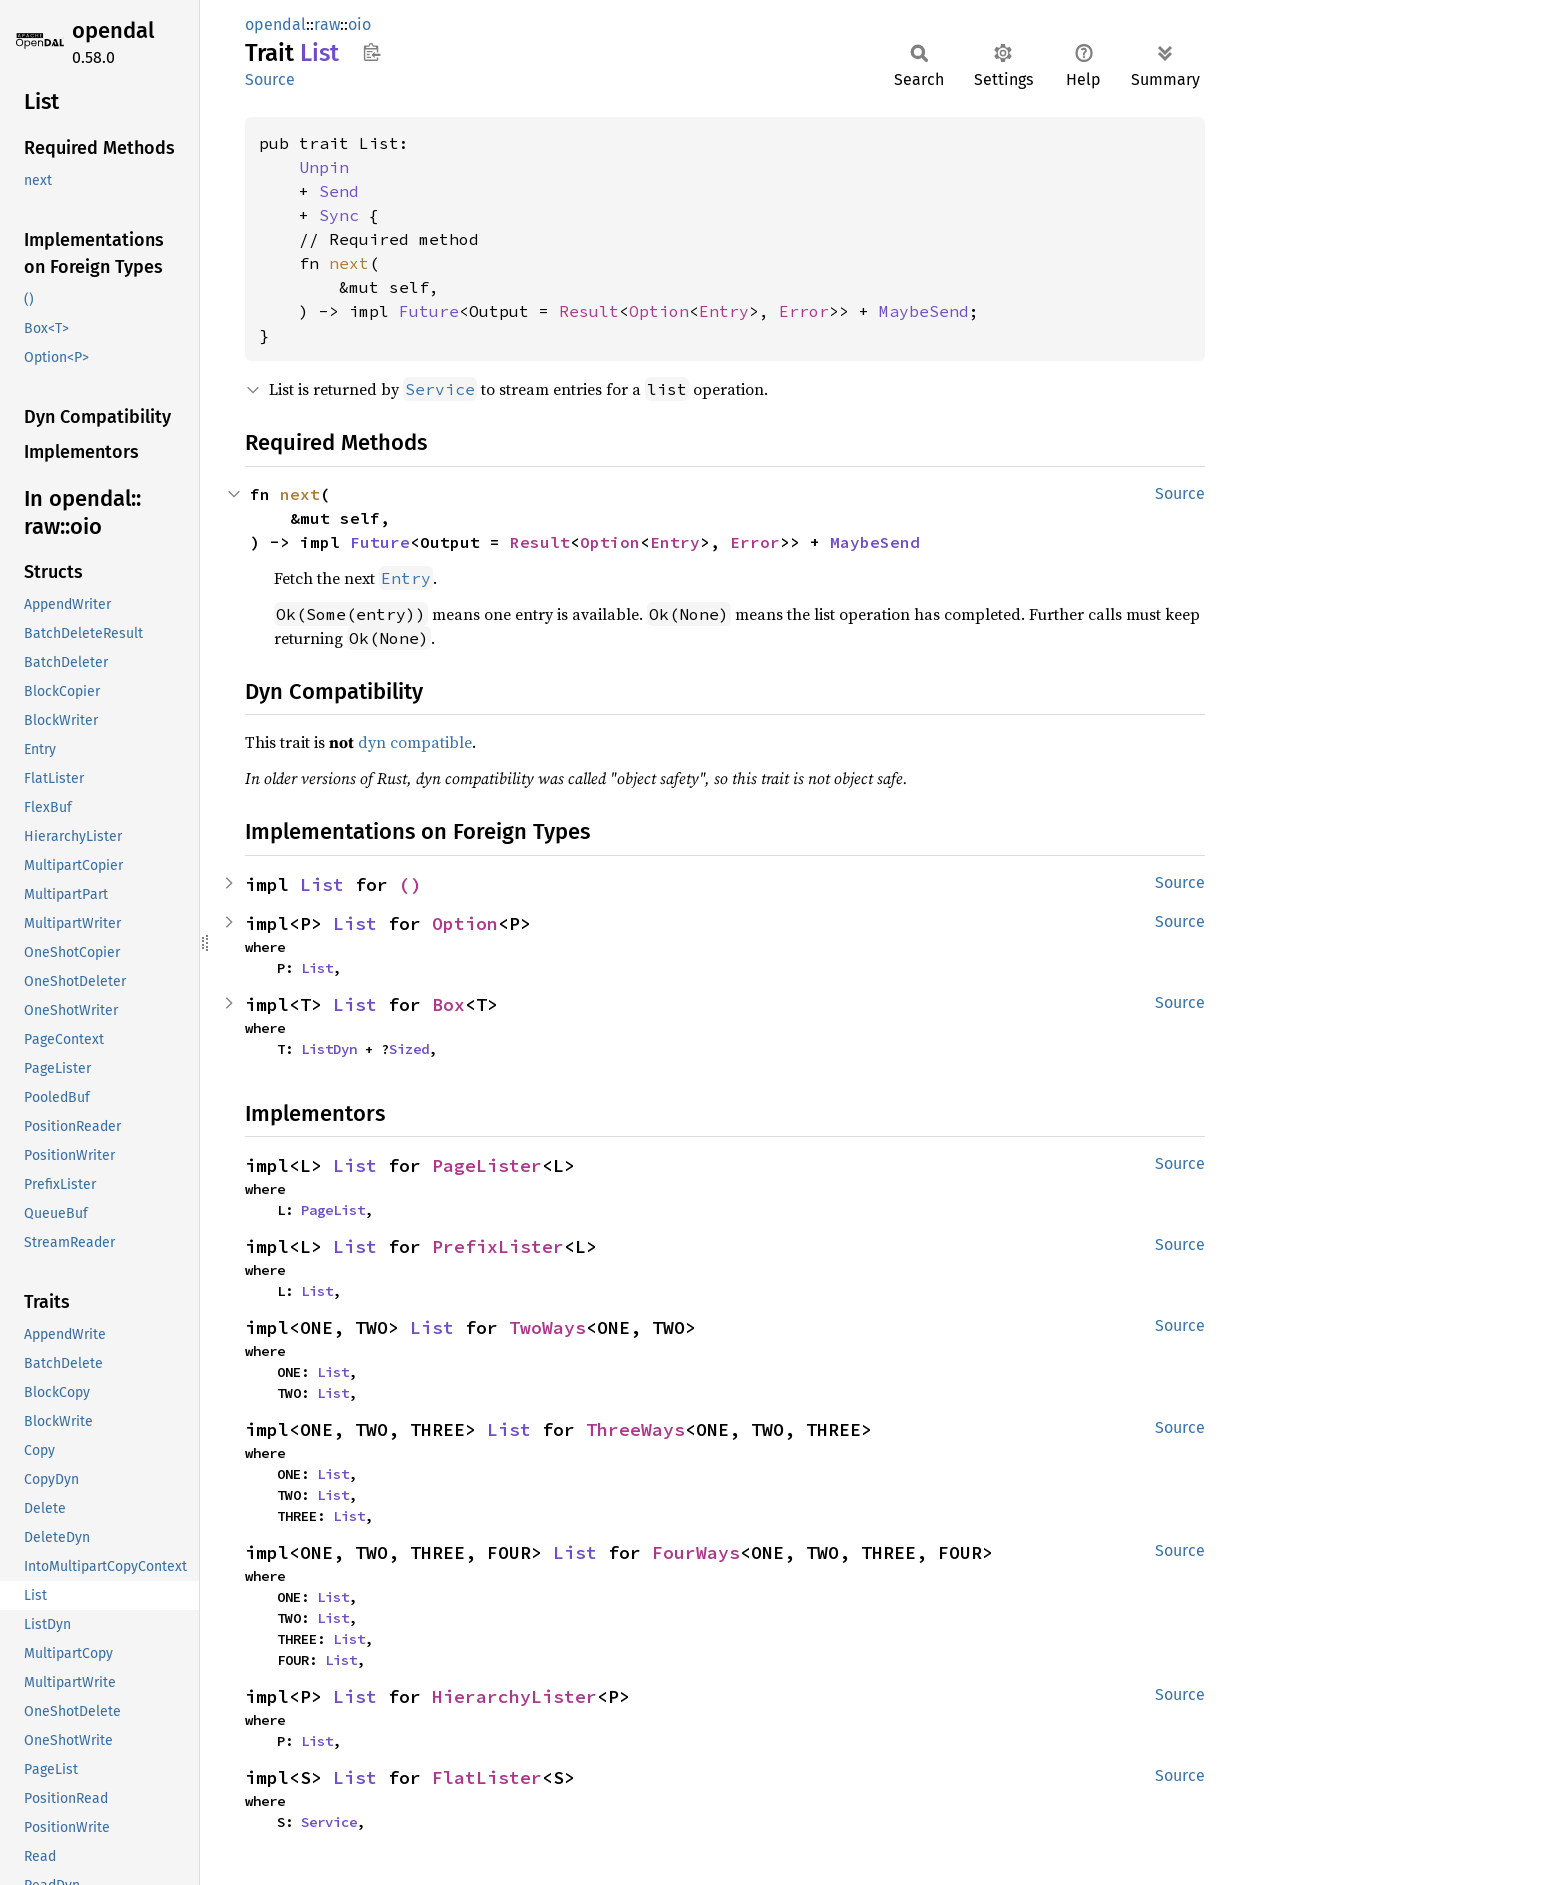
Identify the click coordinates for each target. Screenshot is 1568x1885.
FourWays (696, 1552)
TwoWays (547, 1327)
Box (448, 1004)
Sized (409, 1049)
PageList (333, 1210)
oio (359, 24)
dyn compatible (415, 742)
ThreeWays (635, 1429)
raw (327, 24)
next (349, 263)
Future (429, 311)
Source (270, 79)
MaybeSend (924, 311)
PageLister (487, 1165)
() (410, 884)
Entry (724, 311)
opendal (113, 30)
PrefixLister (498, 1246)
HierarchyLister (514, 1696)
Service (329, 1822)
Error (804, 311)
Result (589, 311)
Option (659, 311)
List (322, 884)
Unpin (324, 167)
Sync (339, 215)
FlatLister (487, 1777)
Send (339, 191)
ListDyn (329, 1049)
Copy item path (371, 52)
